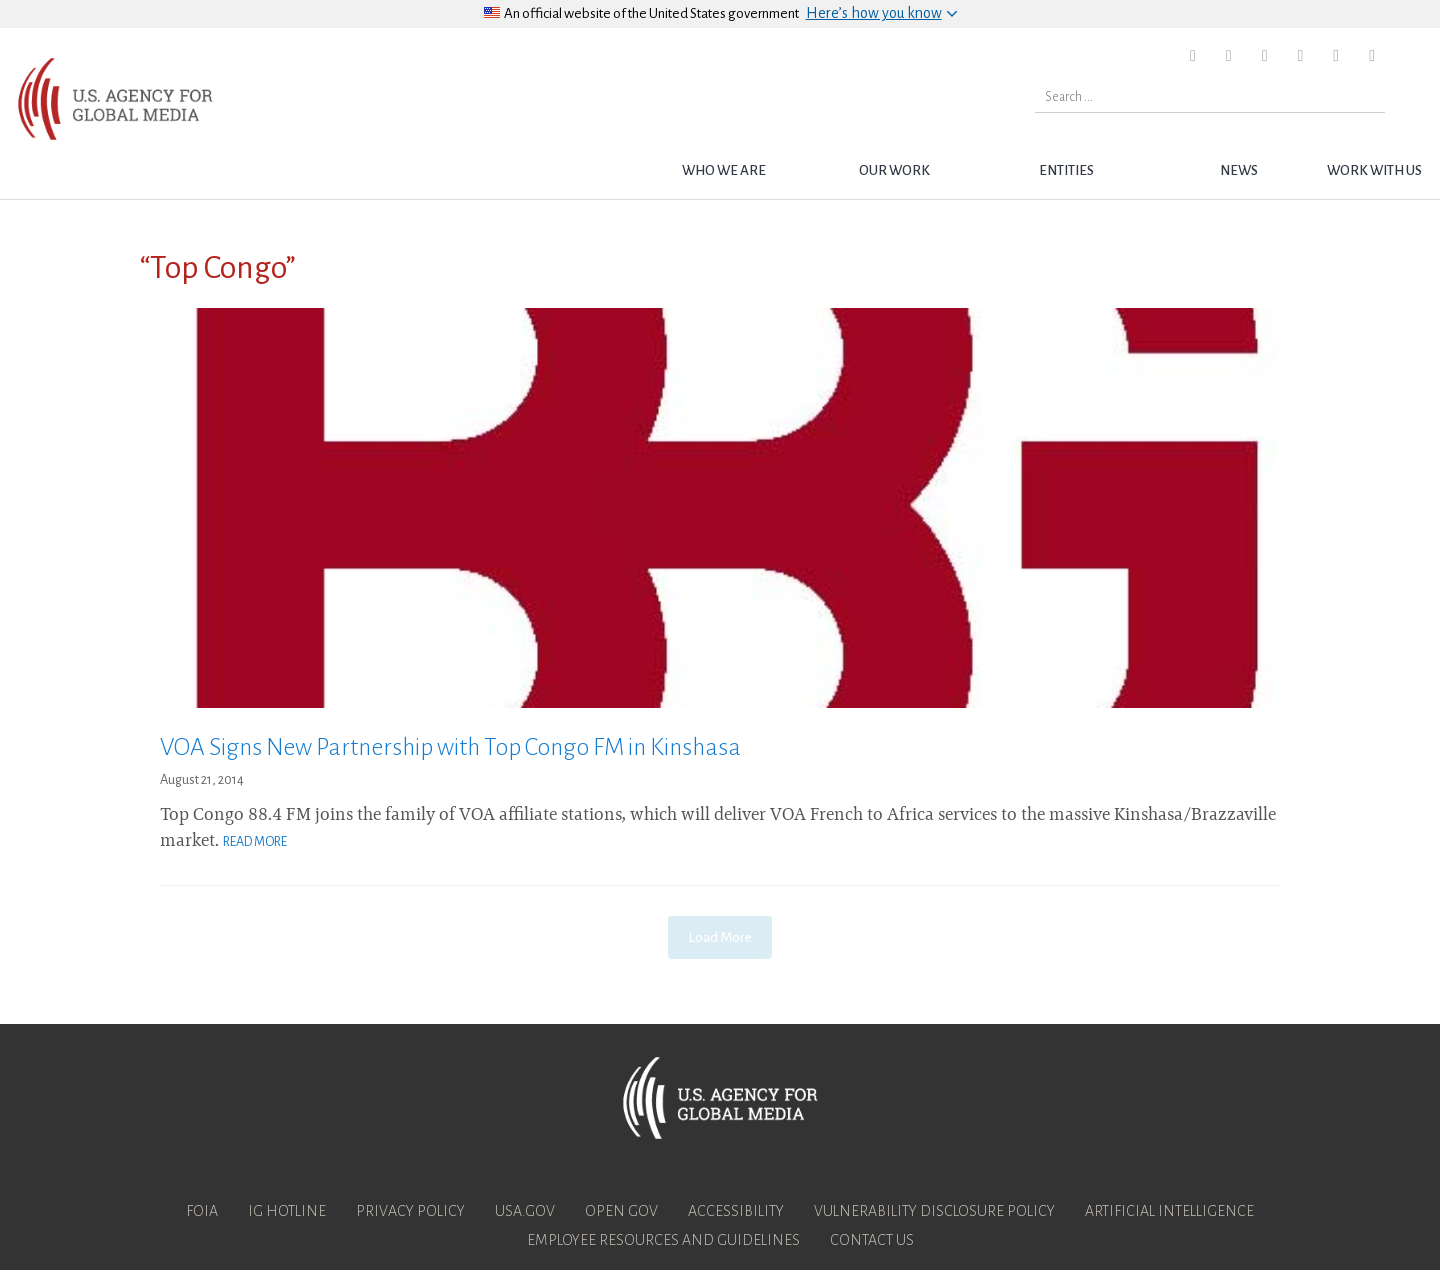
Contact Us (872, 1240)
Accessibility (736, 1211)
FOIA (202, 1211)
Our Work (894, 170)
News (1239, 170)
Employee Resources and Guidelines (663, 1240)
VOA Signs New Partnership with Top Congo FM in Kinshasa (450, 747)
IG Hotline (287, 1211)
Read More (255, 842)
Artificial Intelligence (1169, 1211)
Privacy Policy (410, 1211)
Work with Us (1374, 170)
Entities (1066, 170)
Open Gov (621, 1211)
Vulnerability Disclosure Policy (934, 1211)
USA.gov (525, 1211)
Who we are (724, 170)
